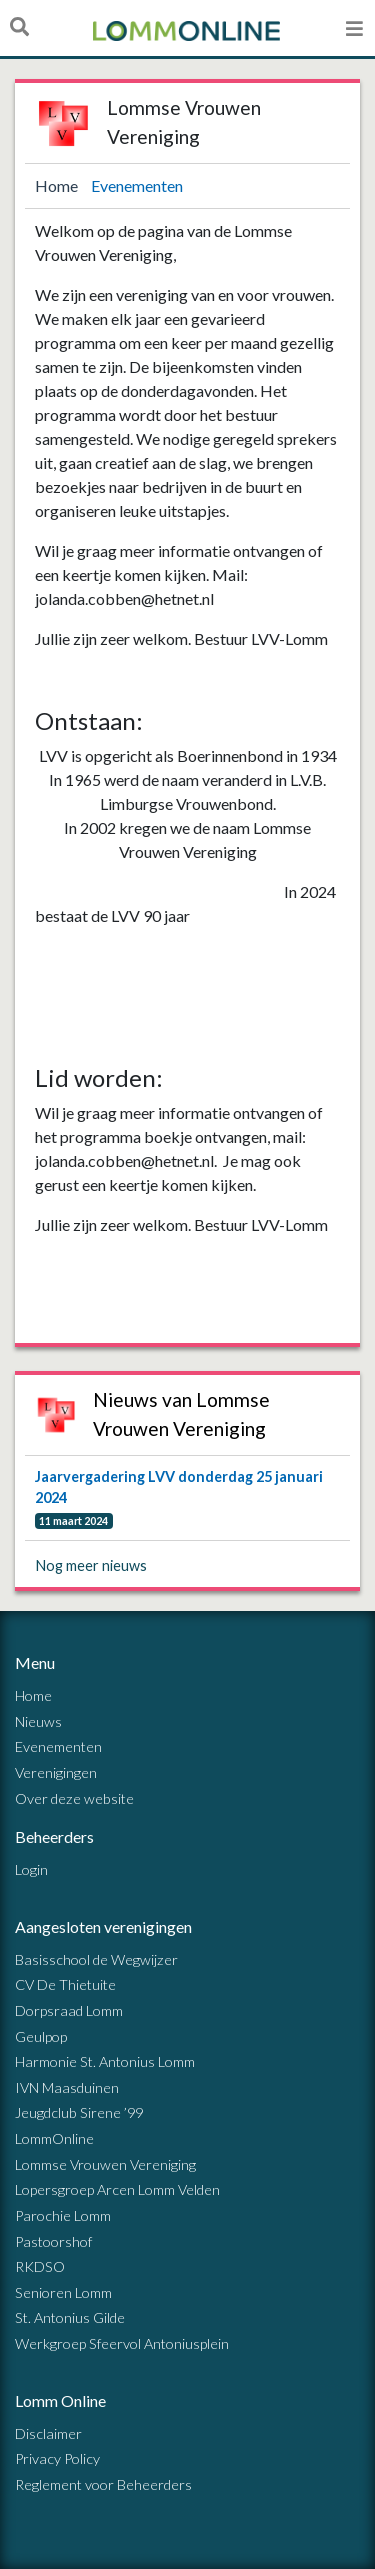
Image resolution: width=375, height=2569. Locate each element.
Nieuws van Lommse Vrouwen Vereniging (181, 1414)
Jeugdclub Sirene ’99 (79, 2112)
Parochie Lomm (63, 2215)
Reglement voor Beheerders (103, 2484)
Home (58, 185)
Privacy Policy (57, 2458)
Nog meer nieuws (91, 1565)
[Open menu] (354, 27)
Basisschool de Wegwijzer (96, 1959)
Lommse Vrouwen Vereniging (105, 2164)
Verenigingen (56, 1772)
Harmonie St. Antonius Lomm (105, 2061)
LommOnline (54, 2138)
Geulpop (41, 2036)
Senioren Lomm (63, 2292)
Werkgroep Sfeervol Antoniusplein (122, 2343)
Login (31, 1869)
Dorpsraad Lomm (69, 2010)
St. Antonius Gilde (70, 2317)
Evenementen (137, 185)
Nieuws (38, 1721)
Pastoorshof (53, 2241)
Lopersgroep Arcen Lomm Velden (117, 2189)
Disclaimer (48, 2433)
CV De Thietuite (65, 1984)
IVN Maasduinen (67, 2087)
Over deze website (74, 1798)
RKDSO (40, 2266)
